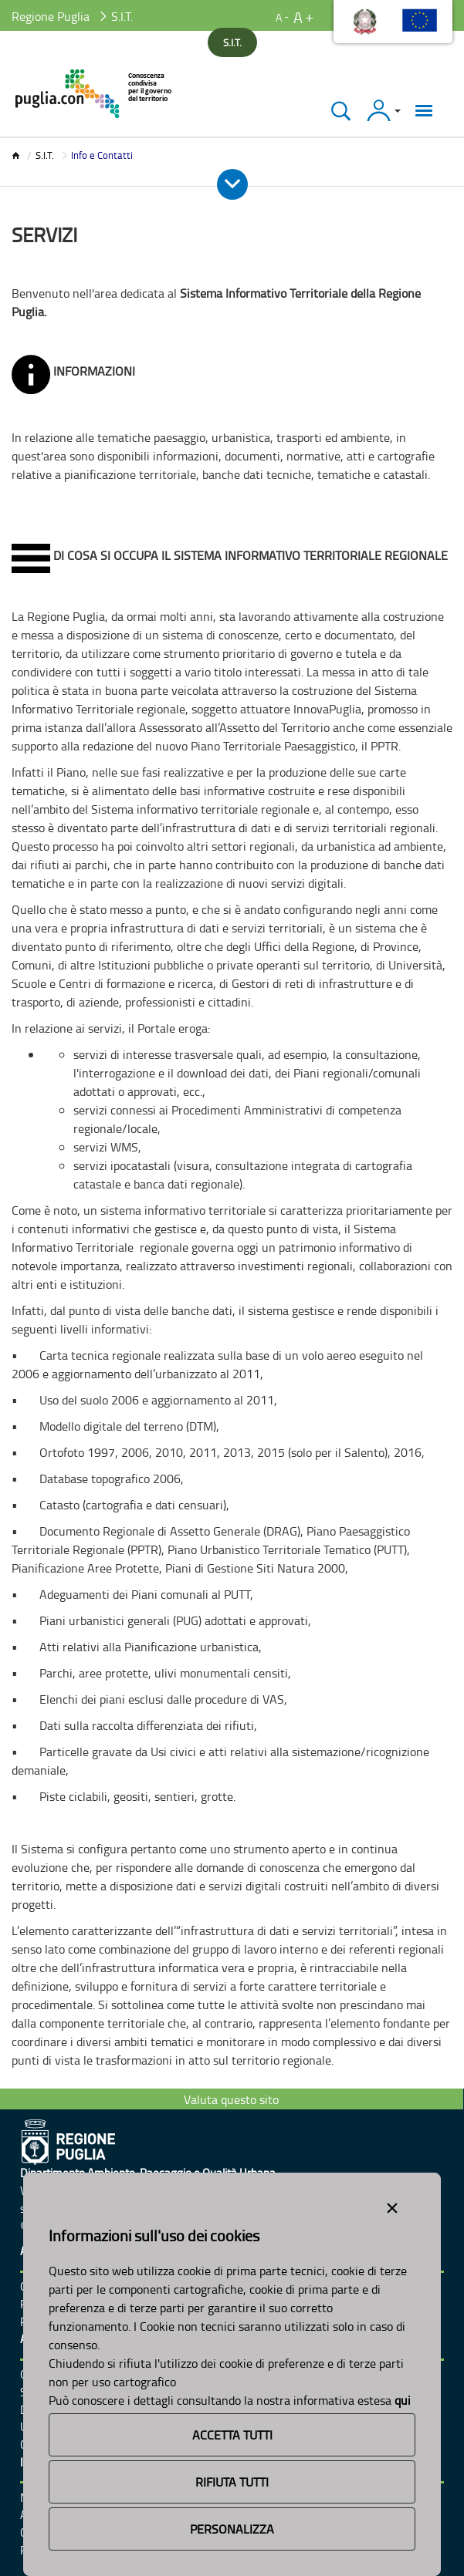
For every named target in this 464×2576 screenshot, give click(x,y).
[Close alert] (392, 2205)
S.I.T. (45, 155)
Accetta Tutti (232, 2434)
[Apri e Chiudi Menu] (232, 184)
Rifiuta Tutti (232, 2481)
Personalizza (232, 2528)
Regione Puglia (51, 16)
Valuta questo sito (231, 2099)
